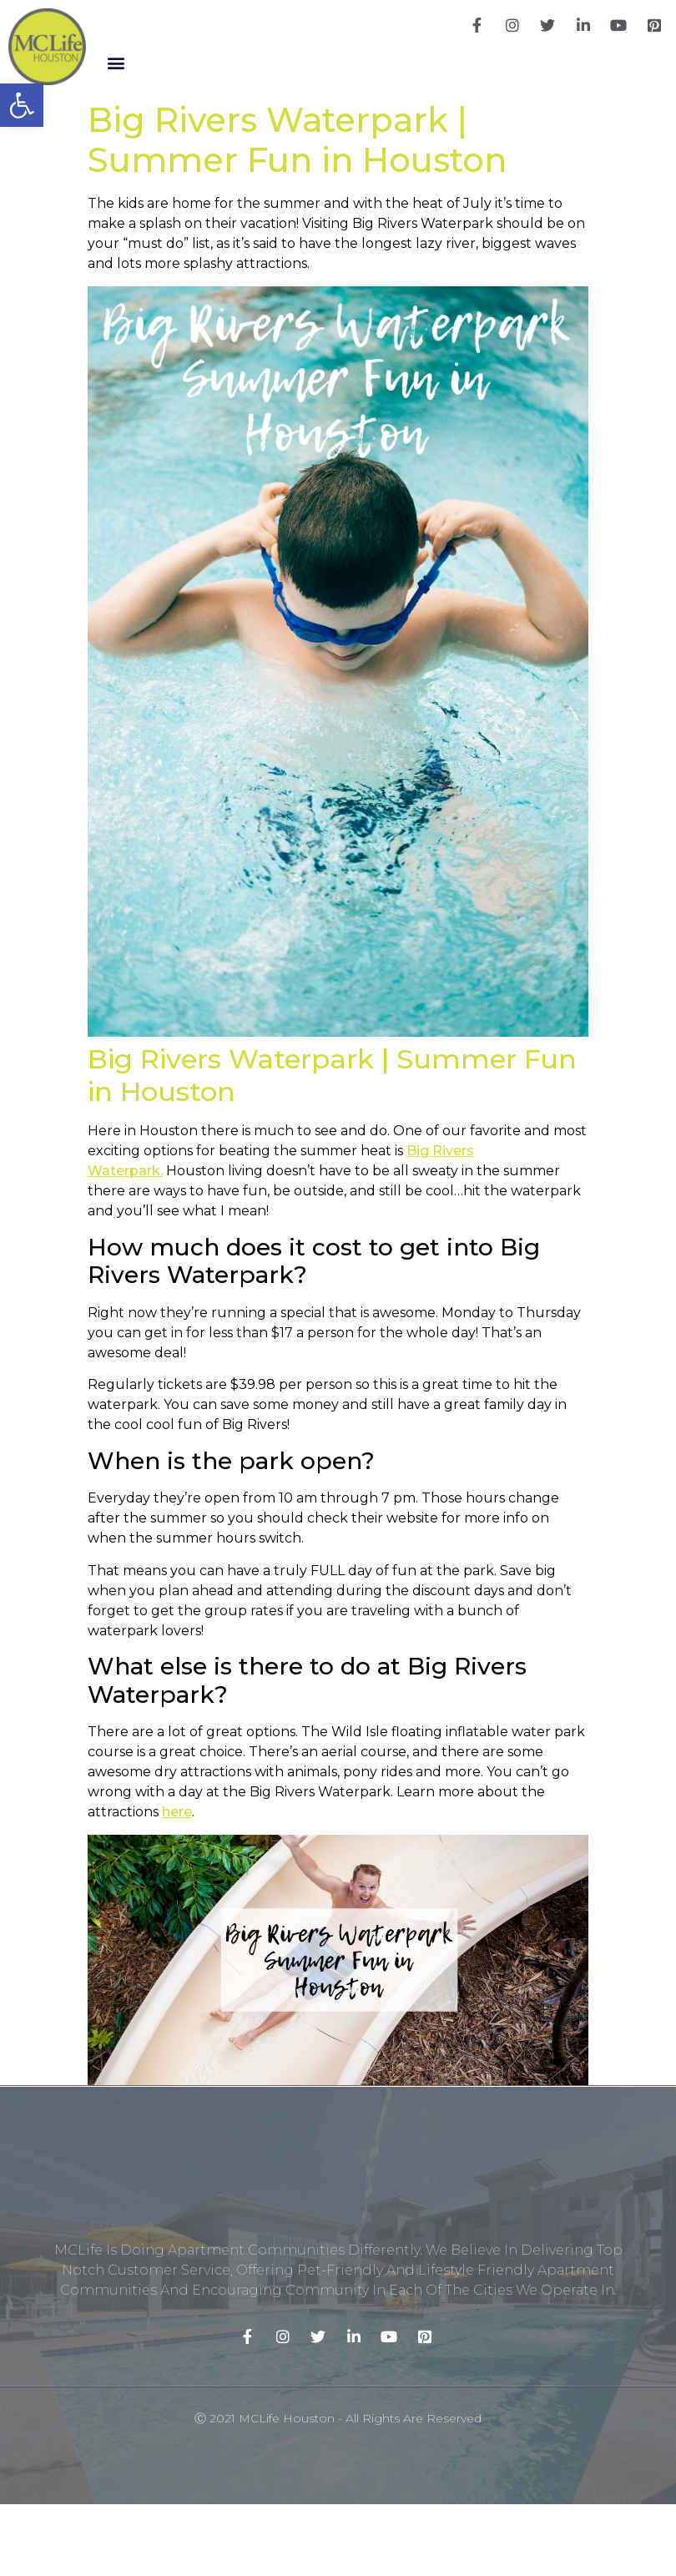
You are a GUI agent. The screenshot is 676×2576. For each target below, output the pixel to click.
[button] (116, 63)
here (177, 1812)
